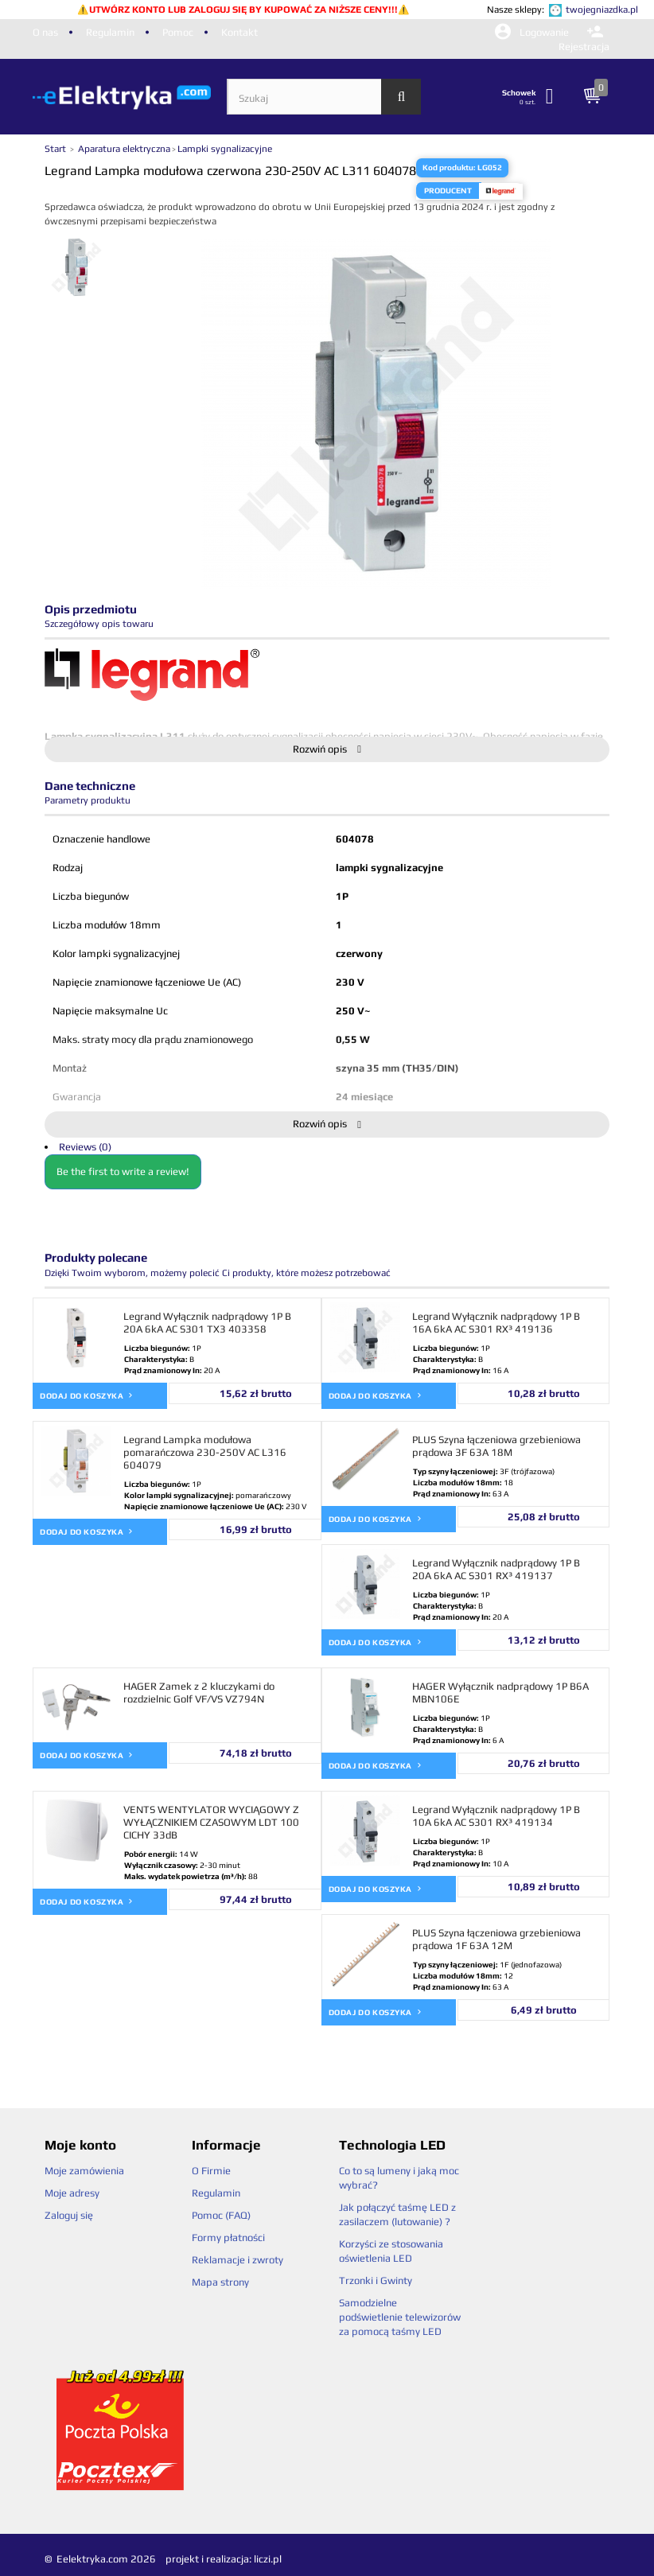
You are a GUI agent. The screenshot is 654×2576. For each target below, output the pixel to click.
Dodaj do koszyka (87, 1395)
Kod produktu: (449, 167)
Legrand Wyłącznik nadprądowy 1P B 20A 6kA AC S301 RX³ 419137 (496, 1569)
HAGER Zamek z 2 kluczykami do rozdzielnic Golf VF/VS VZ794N (198, 1692)
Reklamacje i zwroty (237, 2260)
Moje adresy (72, 2193)
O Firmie (211, 2171)
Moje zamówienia (84, 2171)
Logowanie (533, 32)
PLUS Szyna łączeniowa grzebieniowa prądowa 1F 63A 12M (496, 1939)
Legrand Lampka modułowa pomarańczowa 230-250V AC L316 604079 (204, 1452)
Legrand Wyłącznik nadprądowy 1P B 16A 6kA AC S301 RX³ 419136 (496, 1322)
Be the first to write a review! (122, 1171)
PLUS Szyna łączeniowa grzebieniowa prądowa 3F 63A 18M (496, 1446)
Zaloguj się (69, 2215)
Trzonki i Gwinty (375, 2280)
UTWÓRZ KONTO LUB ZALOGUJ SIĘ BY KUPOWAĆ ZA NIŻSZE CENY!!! (243, 9)
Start (56, 148)
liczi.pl (268, 2559)
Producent (448, 190)
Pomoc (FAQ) (221, 2215)
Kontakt (239, 32)
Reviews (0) (85, 1147)
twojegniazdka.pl (602, 9)
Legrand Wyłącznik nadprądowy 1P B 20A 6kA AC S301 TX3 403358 (207, 1322)
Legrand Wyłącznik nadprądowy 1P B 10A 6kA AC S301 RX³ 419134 (496, 1816)
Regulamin (110, 32)
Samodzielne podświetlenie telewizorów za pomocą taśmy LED (400, 2317)
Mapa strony (220, 2282)
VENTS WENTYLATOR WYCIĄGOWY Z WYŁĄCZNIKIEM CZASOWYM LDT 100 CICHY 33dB (211, 1822)
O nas (45, 32)
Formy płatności (228, 2237)
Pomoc (177, 32)
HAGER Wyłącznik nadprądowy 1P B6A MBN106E (500, 1692)
